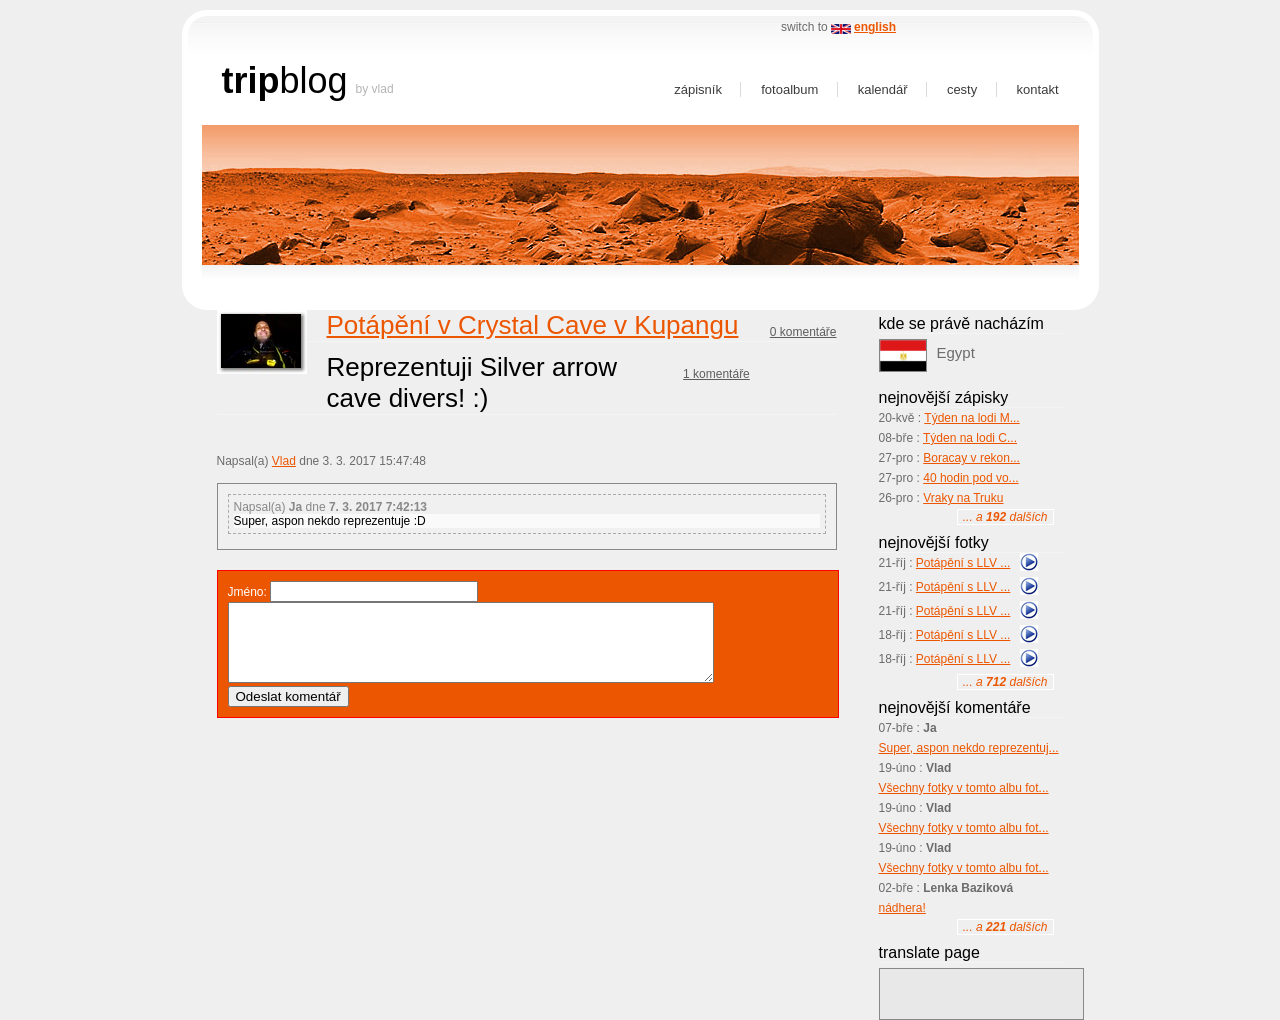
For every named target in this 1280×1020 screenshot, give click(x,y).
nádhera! (902, 908)
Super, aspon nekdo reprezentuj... (969, 748)
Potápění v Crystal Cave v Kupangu (533, 325)
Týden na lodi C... (970, 438)
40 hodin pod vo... (970, 478)
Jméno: (247, 592)
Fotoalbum (789, 89)
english (875, 27)
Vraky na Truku (963, 498)
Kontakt (1038, 89)
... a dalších (1005, 517)
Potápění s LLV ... (963, 563)
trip (251, 80)
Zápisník (698, 89)
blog (314, 80)
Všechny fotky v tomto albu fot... (964, 788)
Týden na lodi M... (971, 418)
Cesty (962, 89)
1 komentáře (716, 374)
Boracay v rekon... (971, 458)
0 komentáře (803, 332)
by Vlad (375, 89)
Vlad (284, 461)
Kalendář (883, 89)
